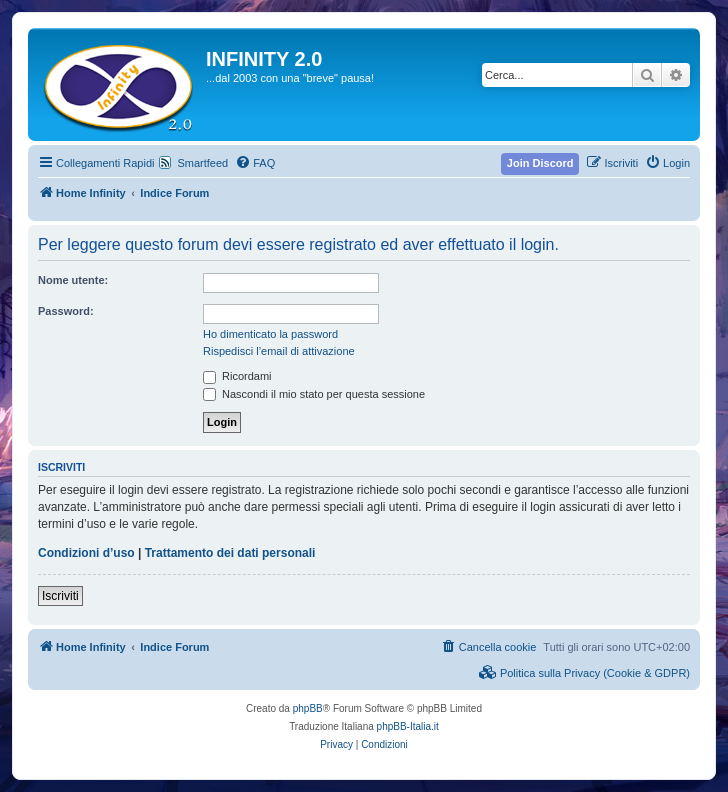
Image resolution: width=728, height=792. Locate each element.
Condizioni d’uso (86, 553)
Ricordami (237, 376)
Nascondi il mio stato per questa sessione (314, 394)
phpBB (308, 708)
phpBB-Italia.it (408, 726)
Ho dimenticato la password (270, 334)
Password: (66, 311)
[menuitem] (255, 163)
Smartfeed (202, 163)
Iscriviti (60, 596)
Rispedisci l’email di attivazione (279, 351)
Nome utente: (73, 280)
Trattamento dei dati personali (230, 553)
